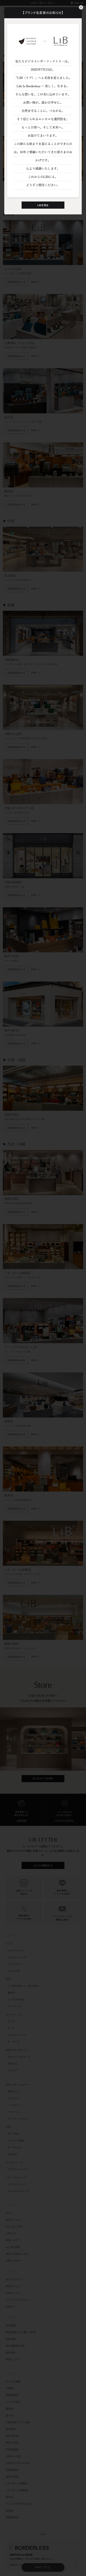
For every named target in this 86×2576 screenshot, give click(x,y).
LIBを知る (43, 205)
